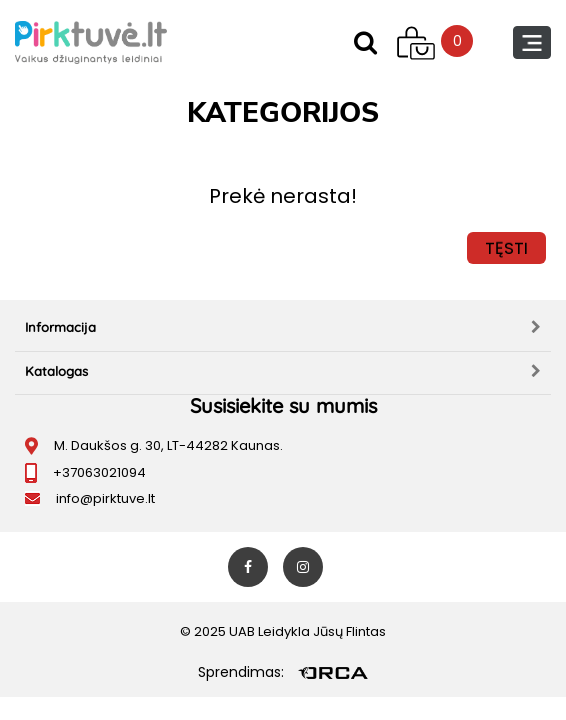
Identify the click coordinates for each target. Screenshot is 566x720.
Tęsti (506, 248)
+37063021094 (99, 472)
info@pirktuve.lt (105, 498)
